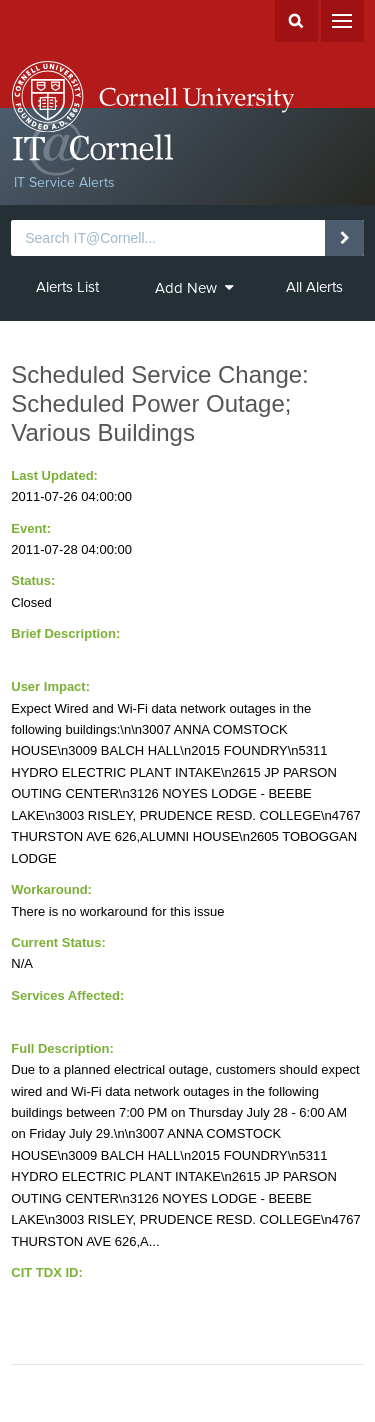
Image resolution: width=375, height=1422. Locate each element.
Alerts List (67, 287)
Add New (194, 288)
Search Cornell (296, 21)
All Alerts (314, 287)
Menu (342, 21)
